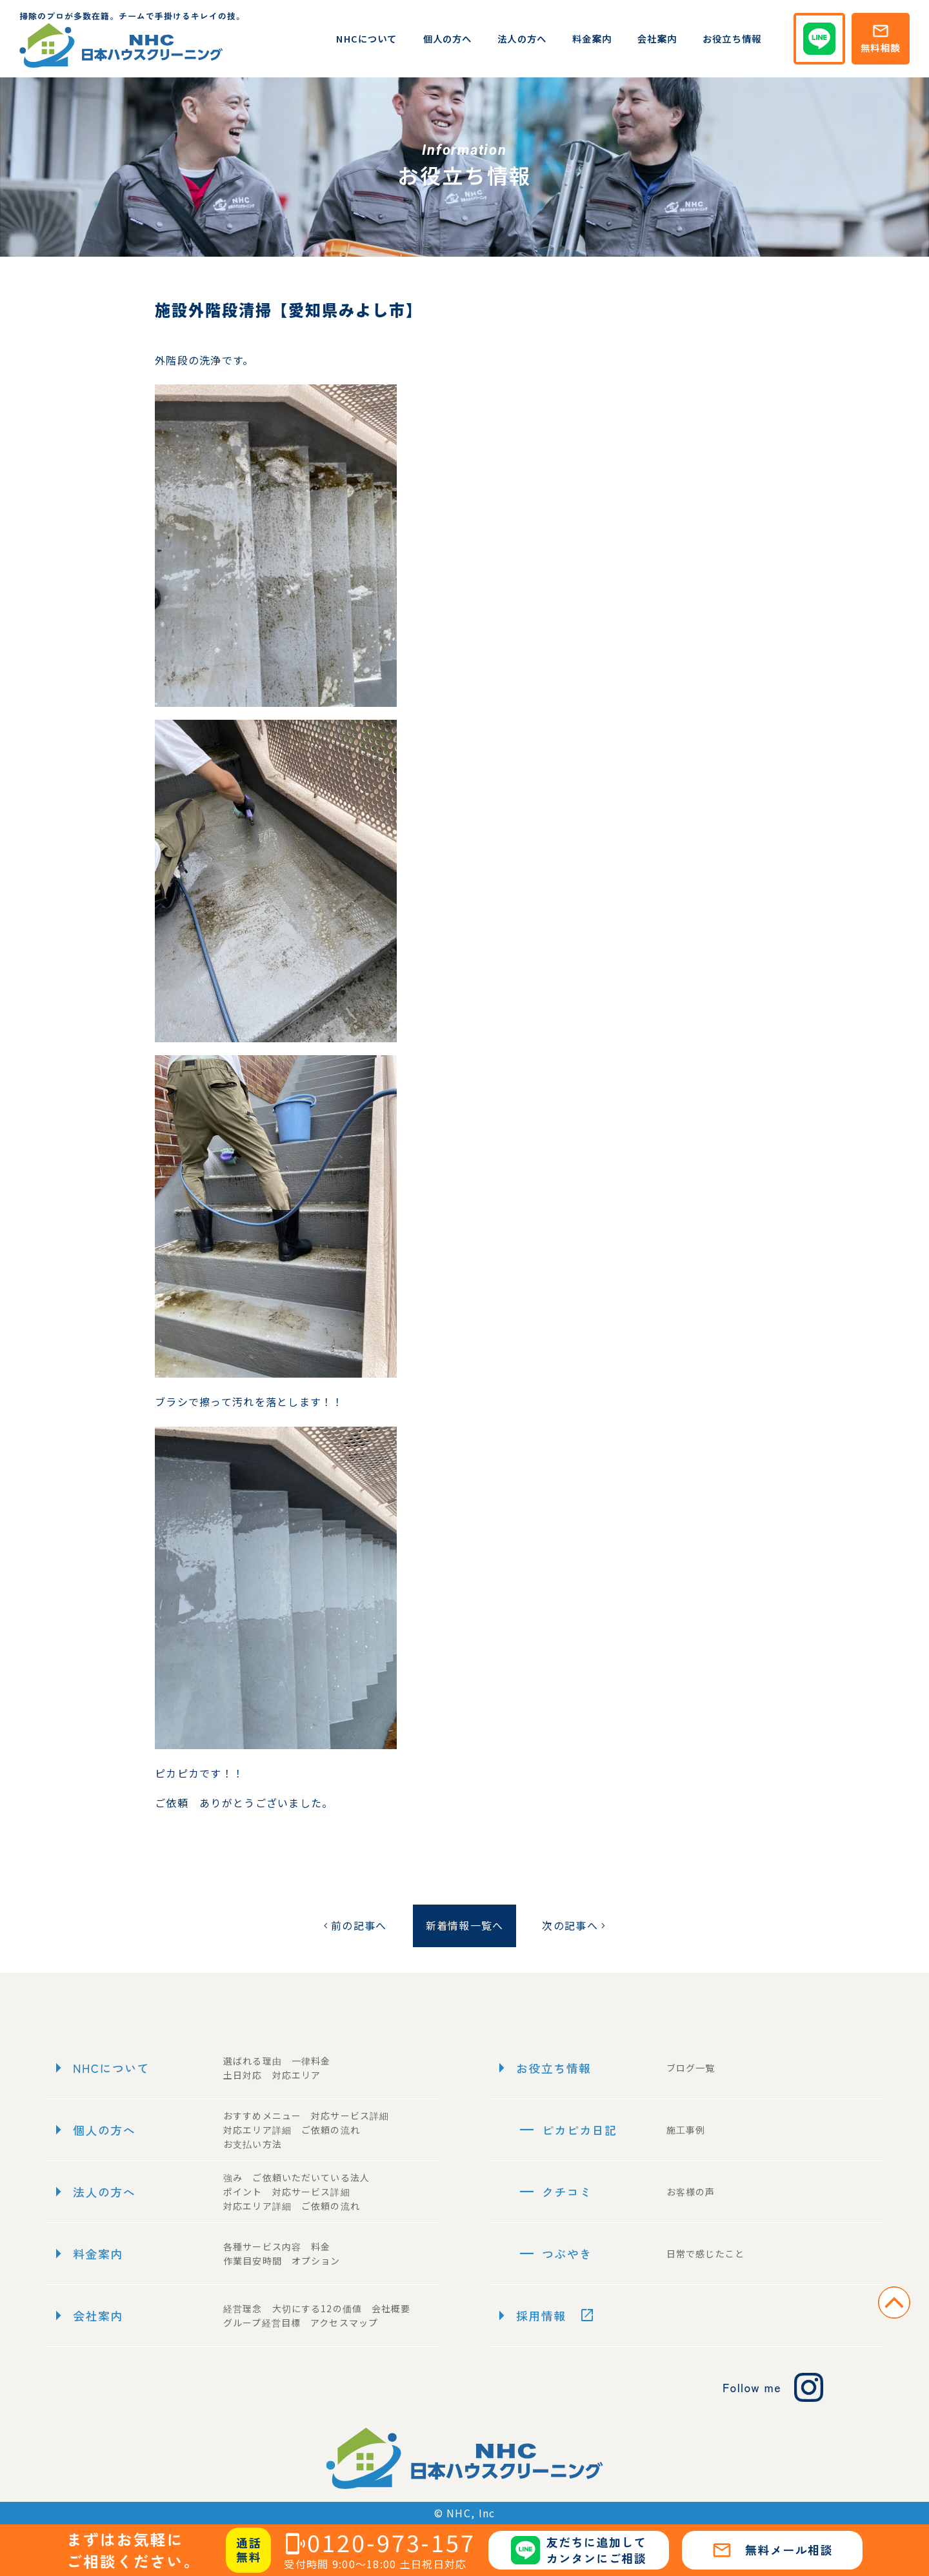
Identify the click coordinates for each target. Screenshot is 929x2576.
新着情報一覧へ (465, 1925)
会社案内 (657, 38)
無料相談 (880, 38)
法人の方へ (521, 38)
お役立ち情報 (732, 38)
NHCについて (366, 38)
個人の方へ (447, 38)
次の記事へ (575, 1925)
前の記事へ (353, 1925)
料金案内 (592, 38)
